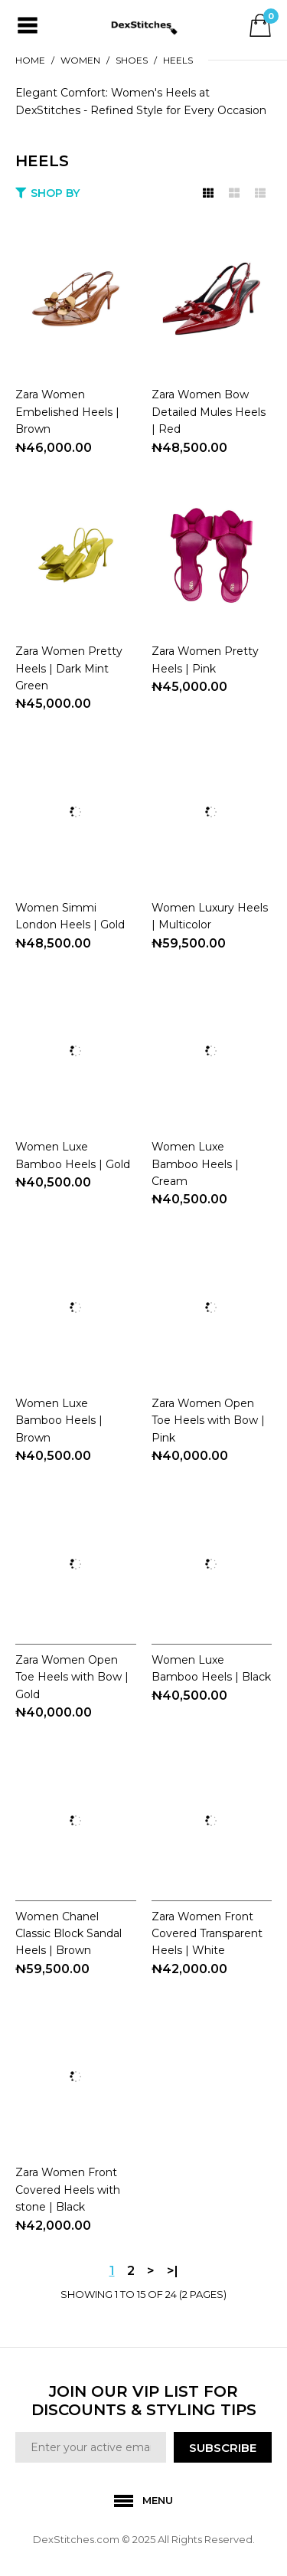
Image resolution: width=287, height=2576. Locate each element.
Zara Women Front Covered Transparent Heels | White (207, 1934)
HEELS (178, 60)
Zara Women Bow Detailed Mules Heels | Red (209, 412)
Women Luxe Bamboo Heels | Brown (59, 1420)
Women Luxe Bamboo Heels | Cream (195, 1164)
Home (30, 60)
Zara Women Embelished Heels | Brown (67, 412)
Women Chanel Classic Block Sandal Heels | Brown (68, 1934)
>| (172, 2270)
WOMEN (80, 60)
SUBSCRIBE (222, 2447)
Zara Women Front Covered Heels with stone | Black (67, 2189)
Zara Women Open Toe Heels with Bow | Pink (208, 1420)
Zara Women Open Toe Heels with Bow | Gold (72, 1677)
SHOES (132, 60)
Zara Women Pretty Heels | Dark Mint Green (68, 668)
